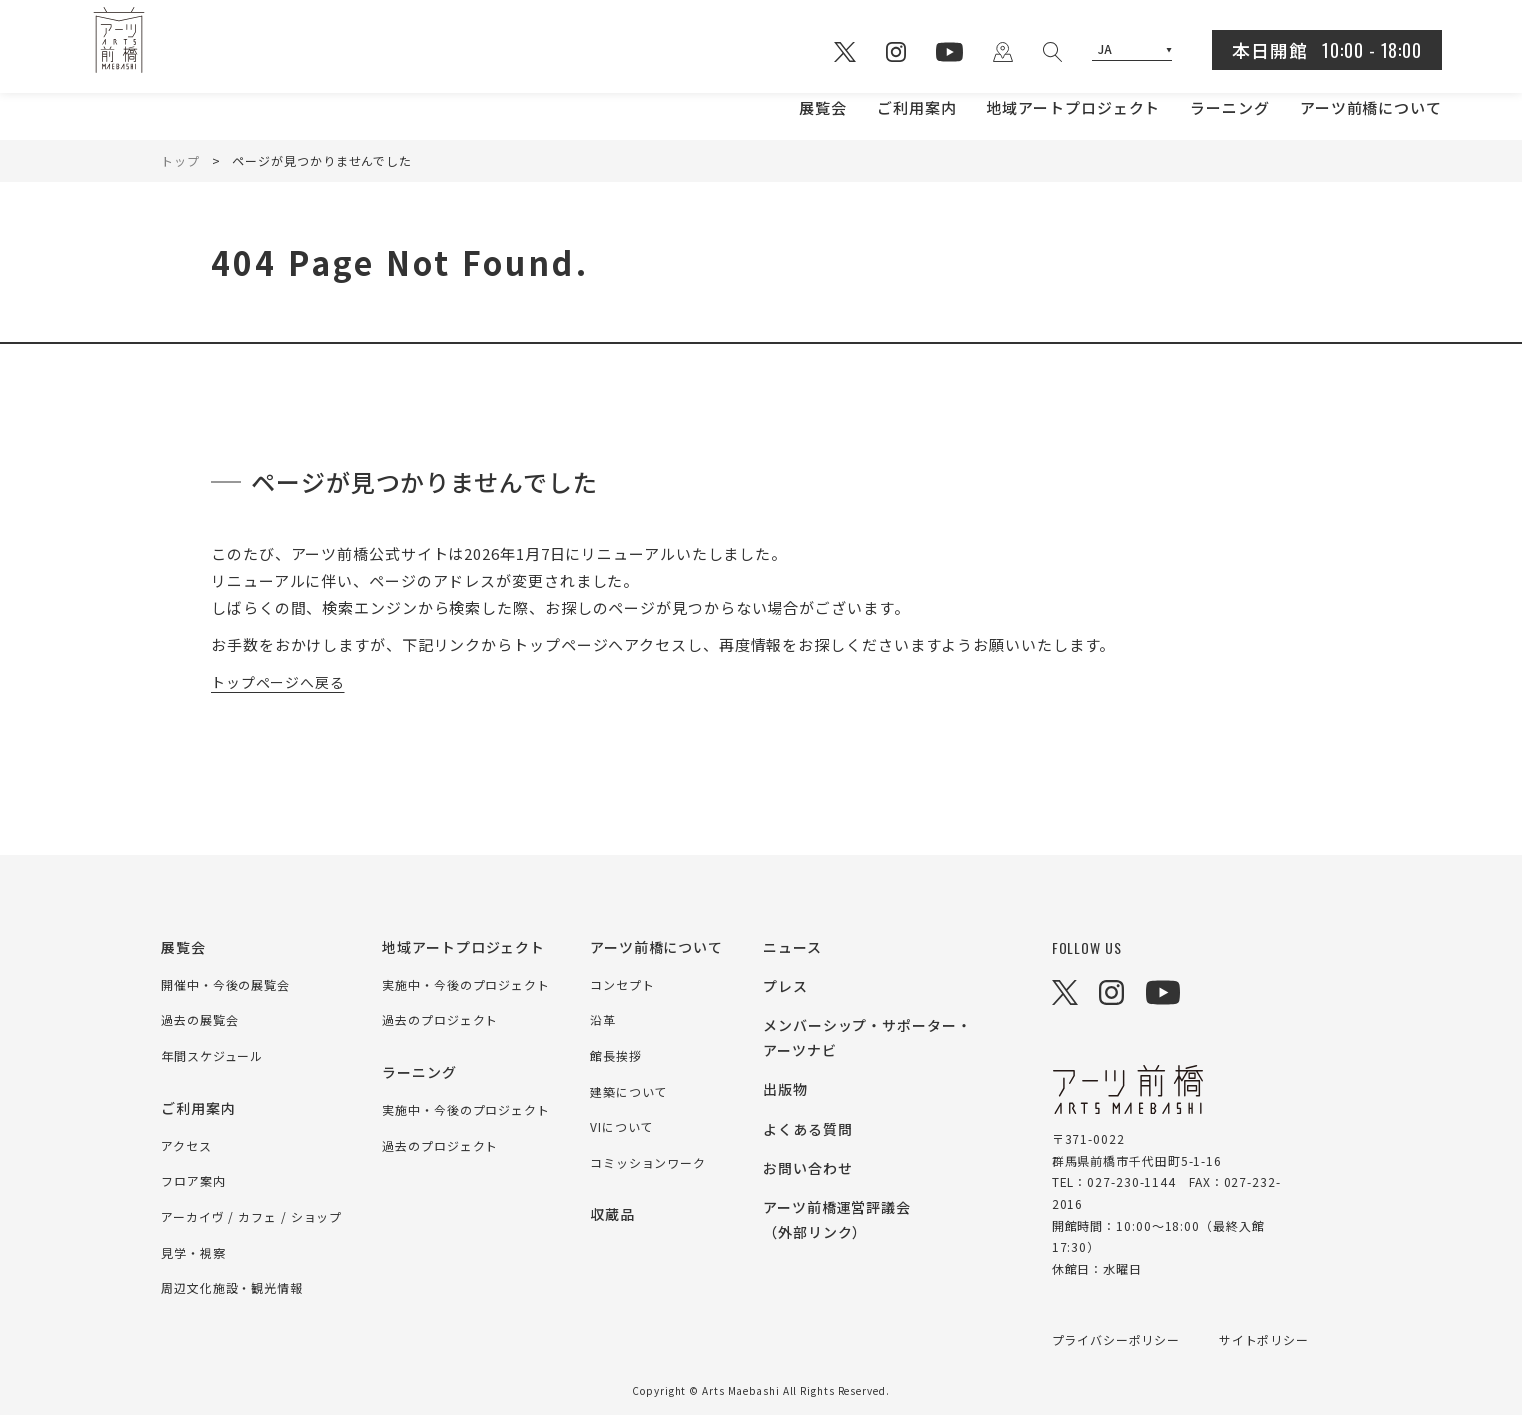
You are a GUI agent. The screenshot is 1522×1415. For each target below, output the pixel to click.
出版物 (785, 1089)
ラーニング (1230, 107)
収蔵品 (612, 1214)
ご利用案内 (917, 107)
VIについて (621, 1126)
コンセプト (622, 984)
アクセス (186, 1145)
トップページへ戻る (282, 681)
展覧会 (823, 107)
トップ (180, 160)
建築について (628, 1091)
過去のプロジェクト (440, 1019)
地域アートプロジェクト (1073, 107)
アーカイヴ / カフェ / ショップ (251, 1216)
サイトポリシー (1265, 1339)
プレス (785, 986)
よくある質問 (807, 1129)
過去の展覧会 (199, 1019)
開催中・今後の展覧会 (225, 984)
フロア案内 (193, 1180)
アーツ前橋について (1371, 107)
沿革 (603, 1019)
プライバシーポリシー (1116, 1339)
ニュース (792, 947)
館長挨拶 (616, 1055)
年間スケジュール (212, 1055)
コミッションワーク (648, 1162)
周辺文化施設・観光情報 (232, 1287)
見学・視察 (193, 1252)
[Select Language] (1132, 50)
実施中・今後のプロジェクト (466, 984)
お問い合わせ (807, 1168)
